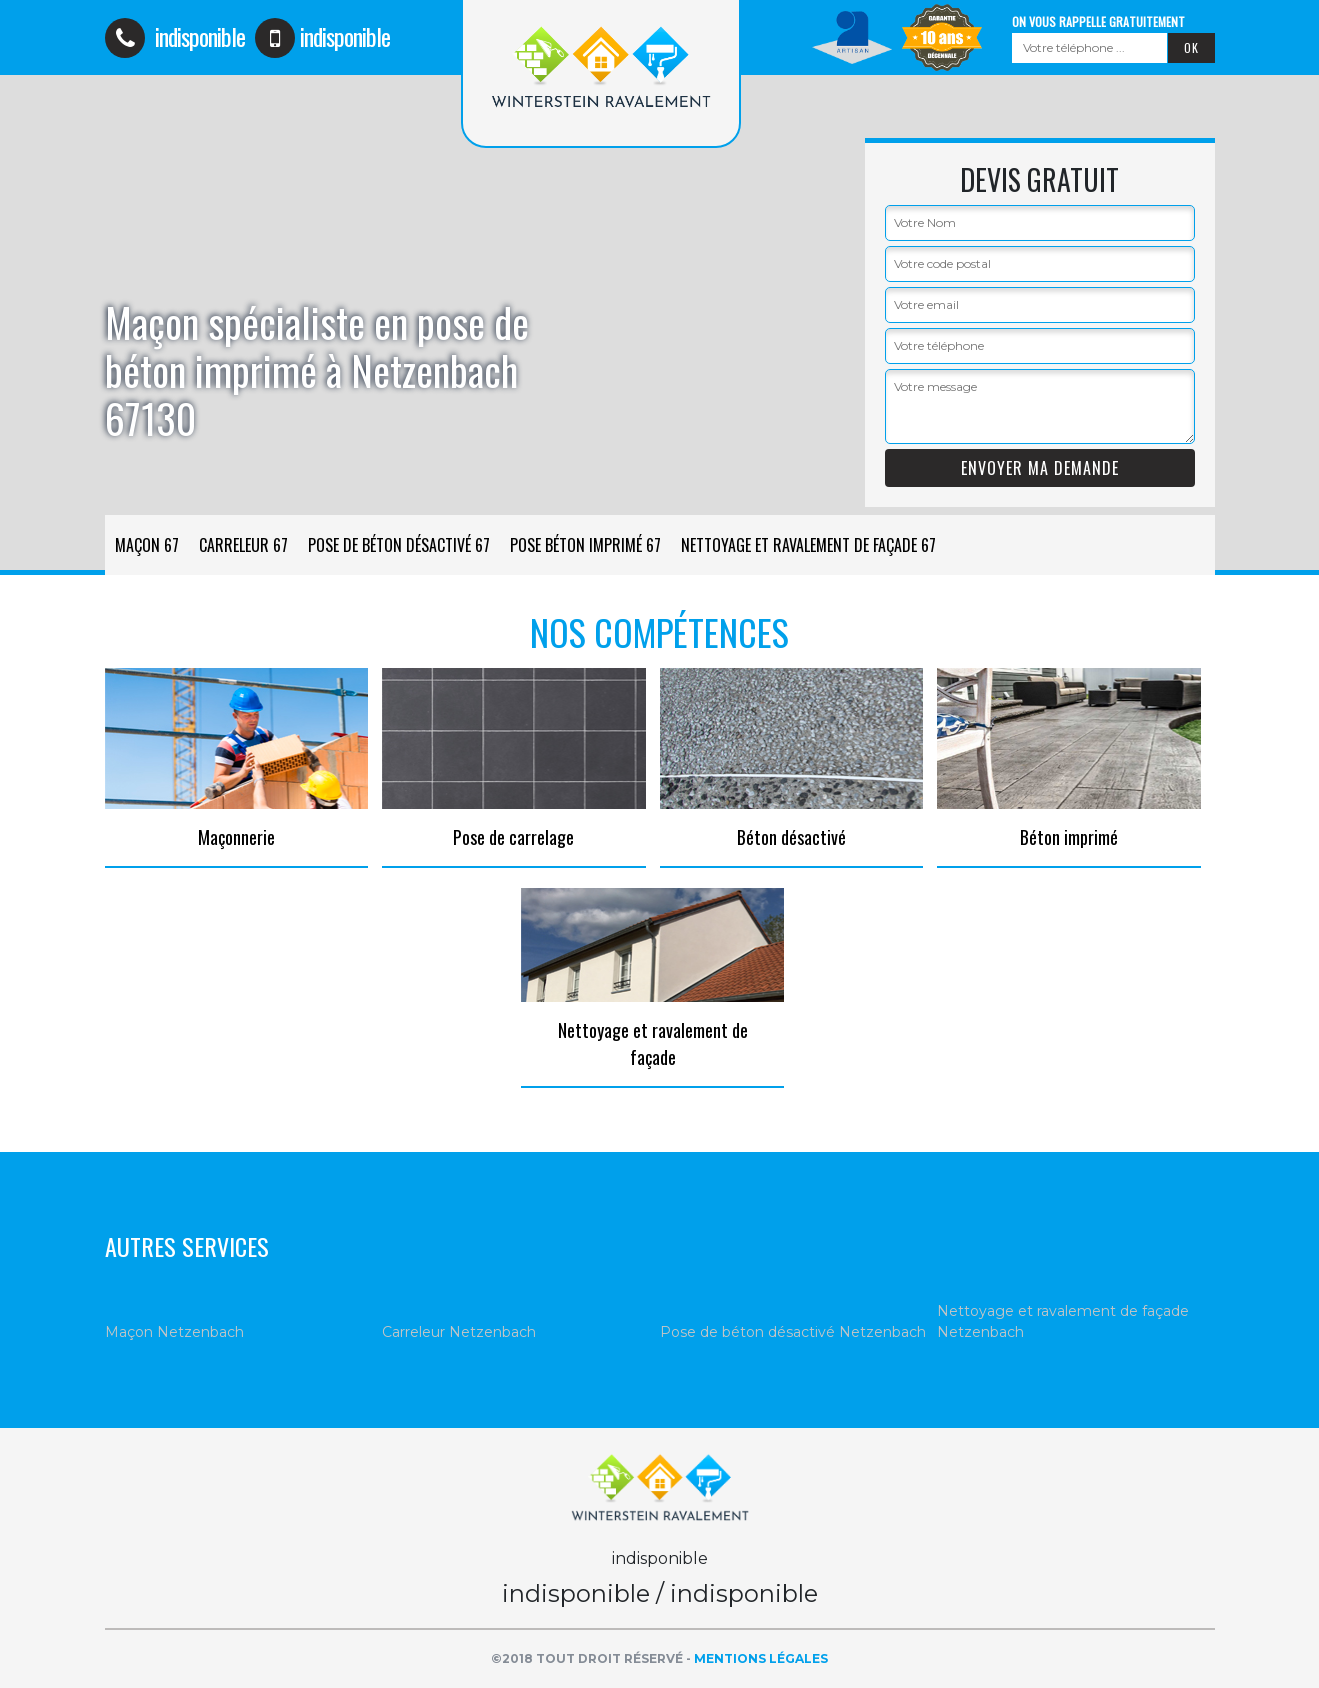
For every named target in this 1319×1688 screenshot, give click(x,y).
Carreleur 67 (243, 545)
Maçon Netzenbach (174, 1332)
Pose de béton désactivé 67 (399, 545)
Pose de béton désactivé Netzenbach (793, 1332)
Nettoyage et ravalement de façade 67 (808, 545)
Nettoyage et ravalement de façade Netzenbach (1063, 1321)
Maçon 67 (147, 545)
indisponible (175, 36)
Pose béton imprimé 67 (585, 545)
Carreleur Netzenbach (459, 1332)
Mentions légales (761, 1658)
